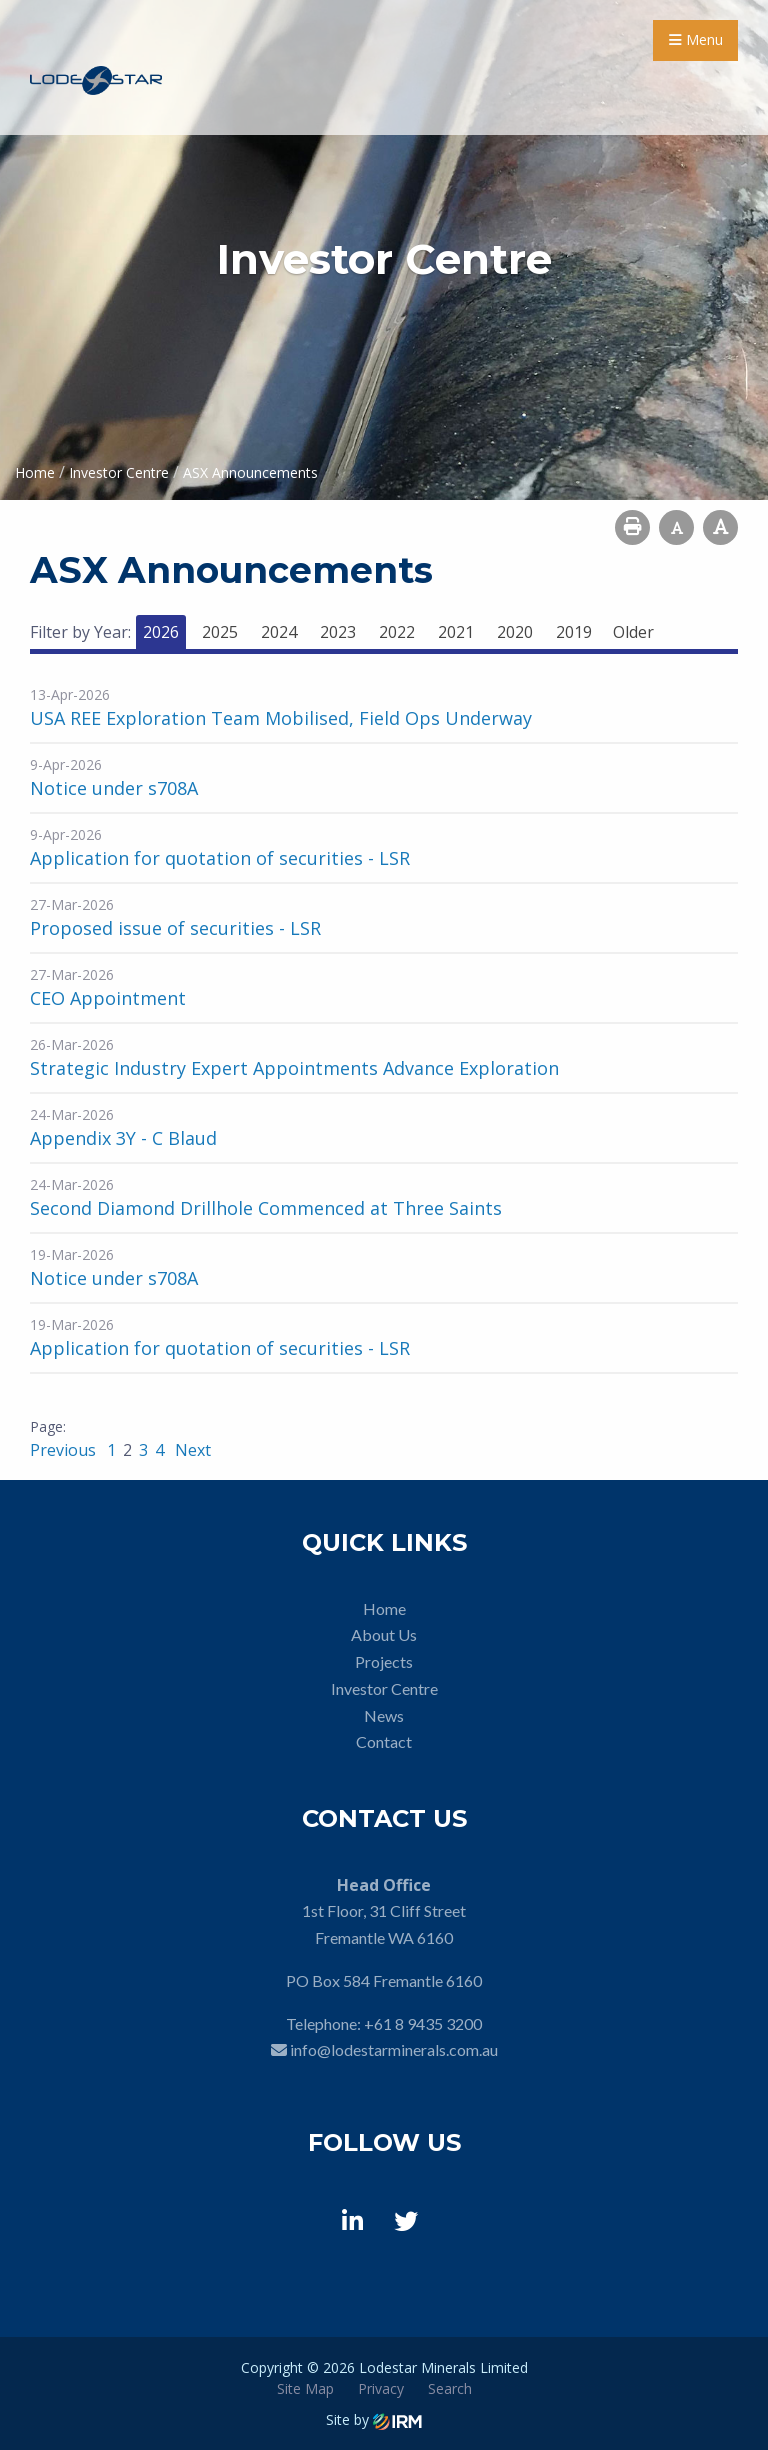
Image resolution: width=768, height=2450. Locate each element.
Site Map (305, 2388)
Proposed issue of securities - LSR (175, 928)
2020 (515, 632)
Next (191, 1450)
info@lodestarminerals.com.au (394, 2049)
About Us (384, 1634)
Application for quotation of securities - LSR (220, 858)
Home (384, 1608)
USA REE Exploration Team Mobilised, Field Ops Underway (281, 718)
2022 (397, 632)
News (384, 1715)
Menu (696, 39)
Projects (384, 1661)
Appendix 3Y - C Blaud (123, 1138)
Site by (374, 2419)
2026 (161, 632)
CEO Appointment (108, 998)
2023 (338, 632)
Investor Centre (384, 1688)
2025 (220, 632)
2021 (456, 632)
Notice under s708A (114, 788)
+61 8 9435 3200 (423, 2023)
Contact (384, 1741)
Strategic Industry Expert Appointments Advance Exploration (294, 1068)
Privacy (381, 2388)
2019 (574, 632)
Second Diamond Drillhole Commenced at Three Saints (266, 1208)
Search (450, 2388)
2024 (279, 632)
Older (633, 632)
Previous (65, 1450)
